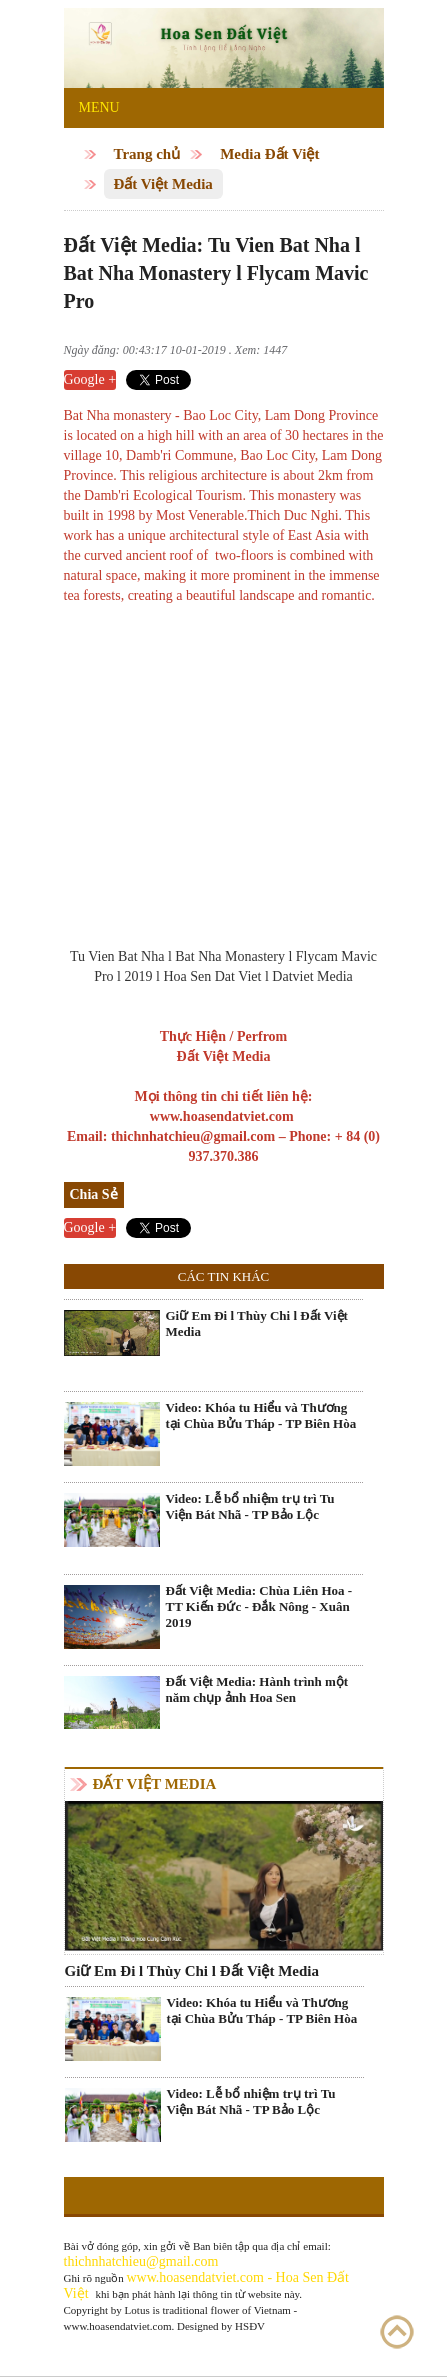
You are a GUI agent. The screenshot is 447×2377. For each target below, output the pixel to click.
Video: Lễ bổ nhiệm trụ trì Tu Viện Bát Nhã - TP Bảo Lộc (250, 1506)
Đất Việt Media (163, 184)
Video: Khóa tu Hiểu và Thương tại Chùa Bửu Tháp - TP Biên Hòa (261, 1415)
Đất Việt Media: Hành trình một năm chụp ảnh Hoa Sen (257, 1689)
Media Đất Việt (269, 154)
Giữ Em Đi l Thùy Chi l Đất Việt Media (257, 1323)
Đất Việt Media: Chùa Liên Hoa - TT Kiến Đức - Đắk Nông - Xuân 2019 (259, 1606)
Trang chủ (147, 154)
